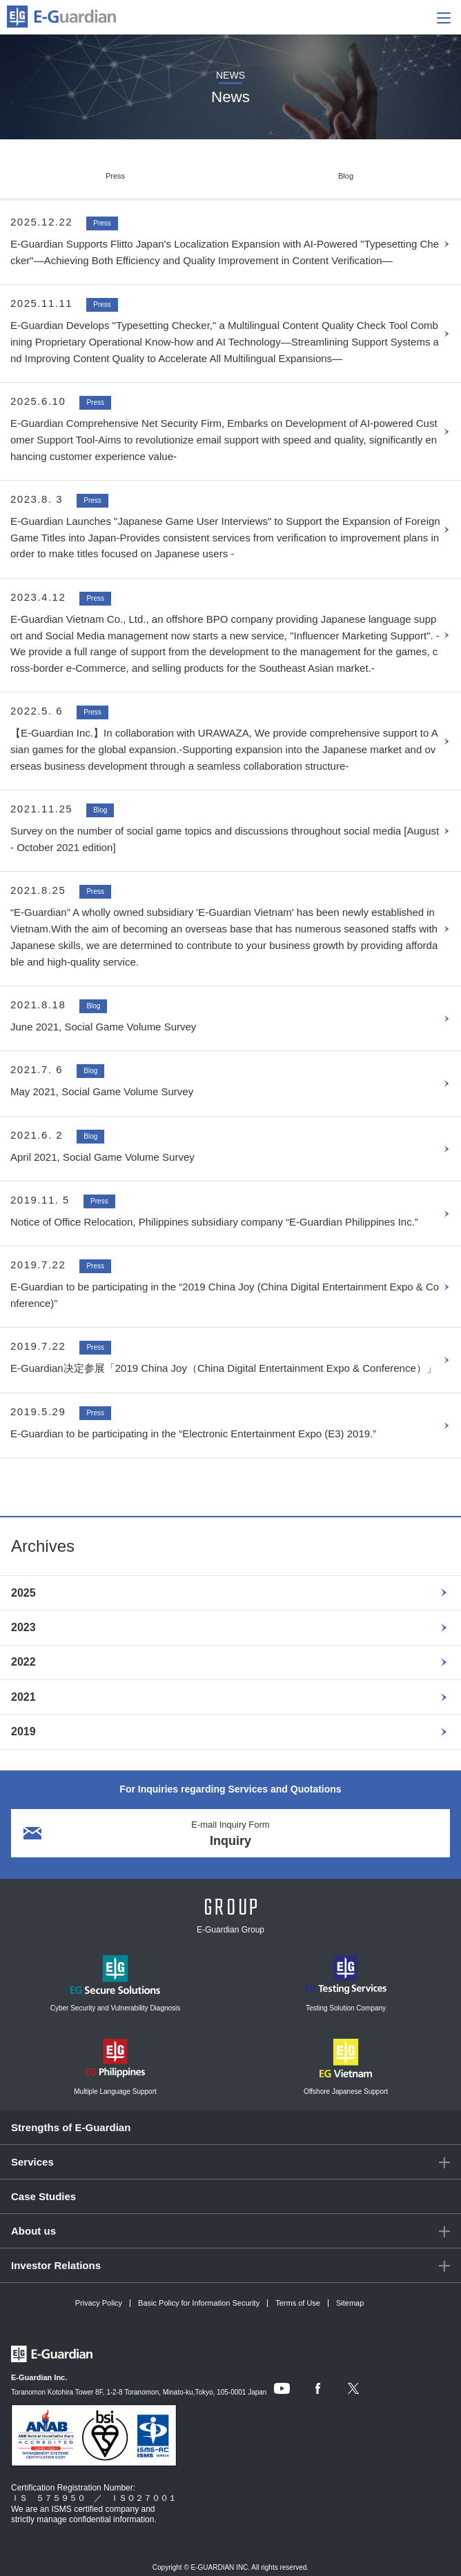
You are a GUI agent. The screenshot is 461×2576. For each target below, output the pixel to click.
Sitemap (350, 2303)
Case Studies (43, 2196)
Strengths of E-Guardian (70, 2127)
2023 (23, 1627)
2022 (23, 1662)
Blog (345, 176)
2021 (23, 1697)
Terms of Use (297, 2303)
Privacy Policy (98, 2303)
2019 (23, 1731)
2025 (23, 1593)
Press (115, 176)
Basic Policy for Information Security (198, 2303)
